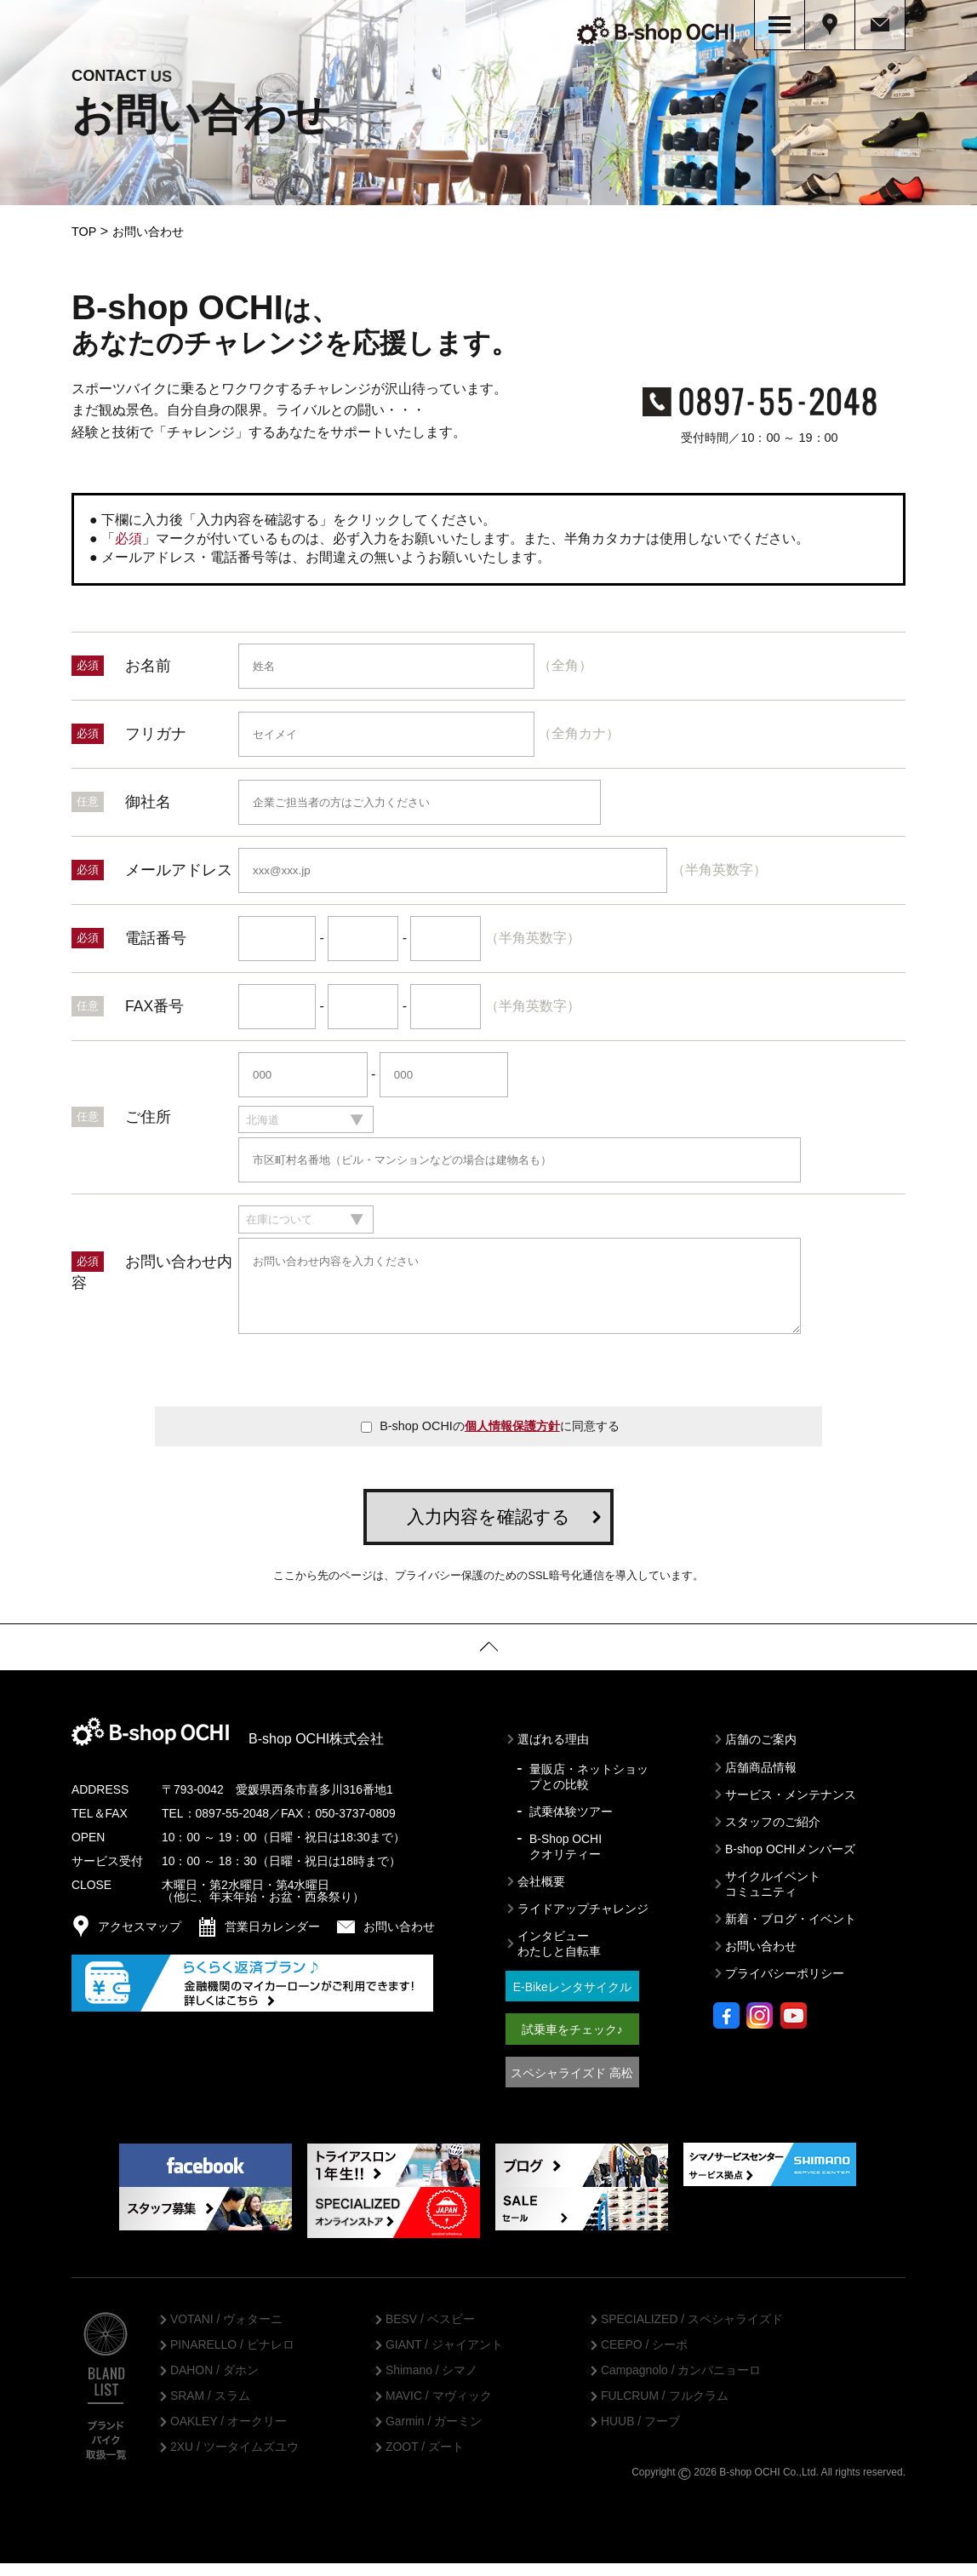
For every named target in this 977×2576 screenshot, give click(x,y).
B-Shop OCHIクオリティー (565, 1859)
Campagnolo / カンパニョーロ (681, 2384)
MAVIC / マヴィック (439, 2409)
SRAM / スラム (210, 2409)
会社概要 (541, 1895)
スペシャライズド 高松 (572, 2085)
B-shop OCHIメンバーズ (790, 1862)
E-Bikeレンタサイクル (572, 2000)
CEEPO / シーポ (644, 2358)
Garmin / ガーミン (434, 2435)
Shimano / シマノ (431, 2384)
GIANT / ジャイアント (444, 2358)
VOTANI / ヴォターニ (226, 2332)
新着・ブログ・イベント (790, 1932)
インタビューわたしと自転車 (559, 1957)
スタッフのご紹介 (772, 1834)
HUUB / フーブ (640, 2435)
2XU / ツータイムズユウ (234, 2460)
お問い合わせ (761, 1959)
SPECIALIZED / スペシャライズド (692, 2332)
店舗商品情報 (761, 1780)
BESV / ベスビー (430, 2332)
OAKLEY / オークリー (228, 2435)
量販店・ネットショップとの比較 (588, 1789)
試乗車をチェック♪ (572, 2043)
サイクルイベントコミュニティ (772, 1896)
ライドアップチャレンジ (582, 1922)
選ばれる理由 (553, 1753)
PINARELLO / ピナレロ (232, 2358)
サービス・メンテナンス (790, 1807)
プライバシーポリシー (784, 1987)
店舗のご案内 (761, 1753)
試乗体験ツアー (571, 1824)
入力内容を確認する (488, 1529)
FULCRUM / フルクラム (664, 2409)
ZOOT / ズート (425, 2460)
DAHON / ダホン (214, 2384)
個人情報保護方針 (512, 1438)
